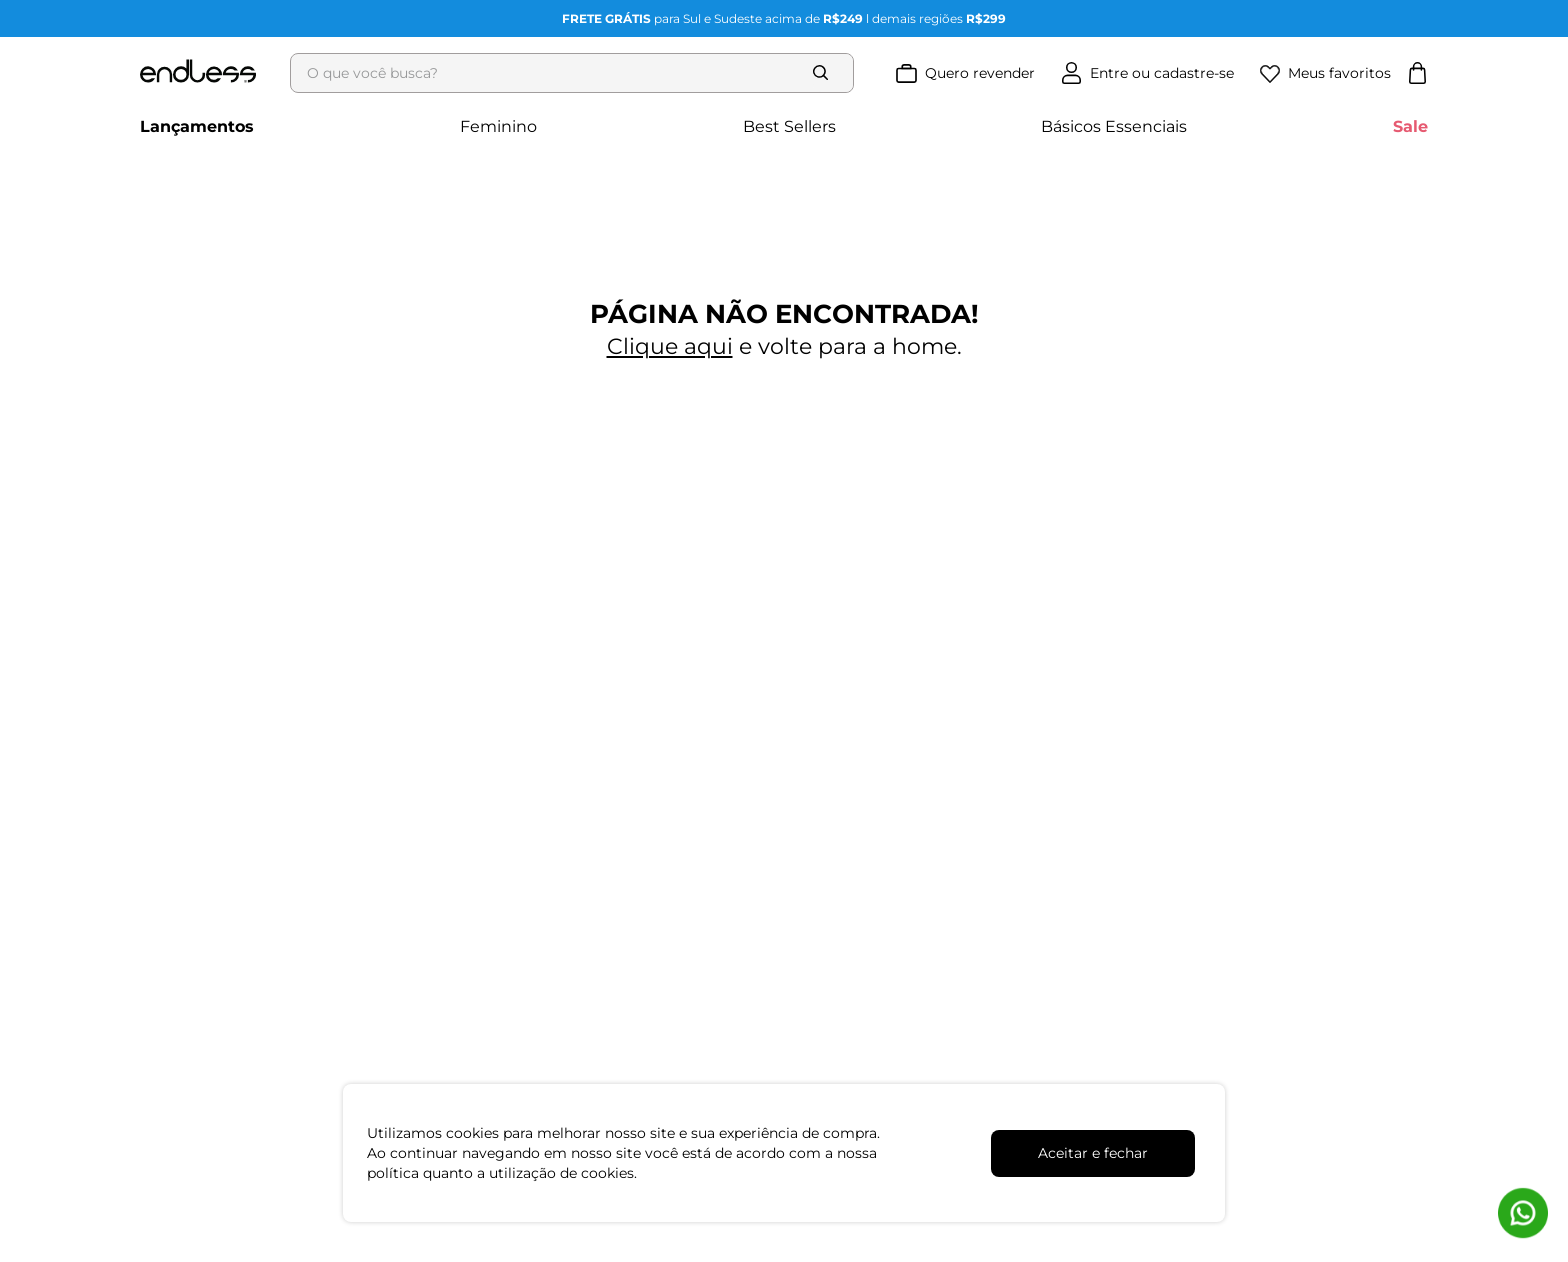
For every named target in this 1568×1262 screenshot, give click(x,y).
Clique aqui (670, 346)
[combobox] (578, 73)
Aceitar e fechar (1093, 1153)
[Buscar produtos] (825, 73)
